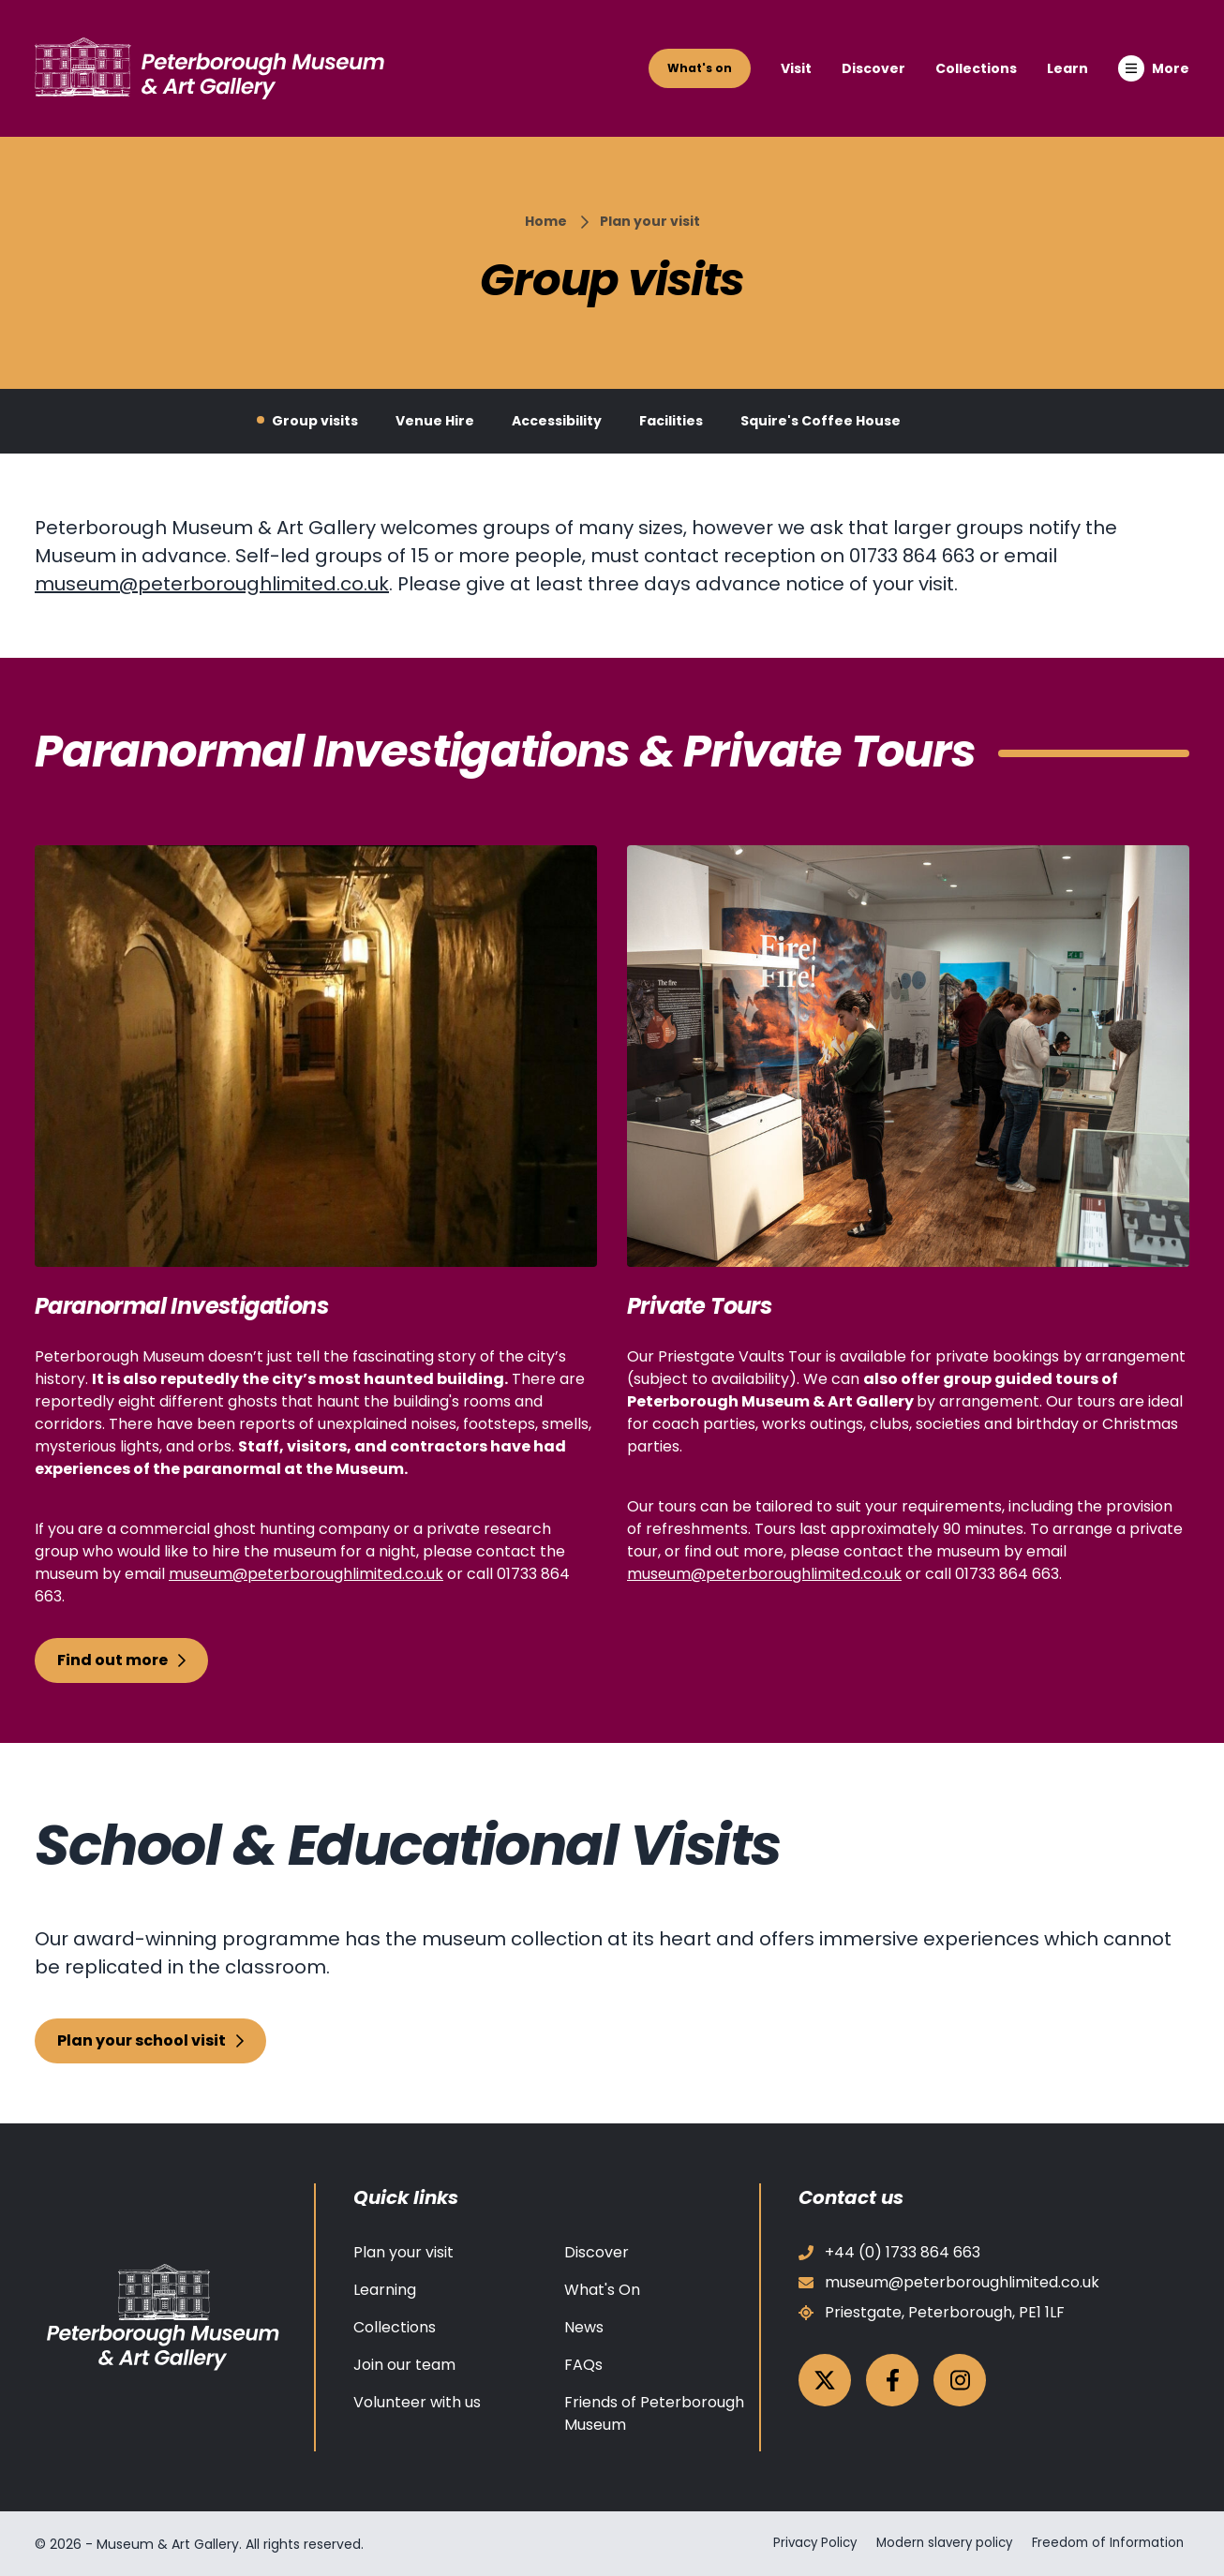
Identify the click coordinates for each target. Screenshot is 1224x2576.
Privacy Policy (800, 2543)
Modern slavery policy (937, 2543)
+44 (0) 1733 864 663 (889, 2252)
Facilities (671, 420)
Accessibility (557, 420)
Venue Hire (435, 420)
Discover (873, 68)
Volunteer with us (417, 2402)
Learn (1067, 68)
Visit (796, 68)
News (584, 2327)
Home (546, 221)
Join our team (404, 2364)
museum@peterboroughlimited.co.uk (212, 584)
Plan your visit (650, 221)
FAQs (583, 2364)
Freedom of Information (1110, 2543)
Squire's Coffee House (820, 420)
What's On (602, 2290)
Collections (976, 68)
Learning (384, 2290)
